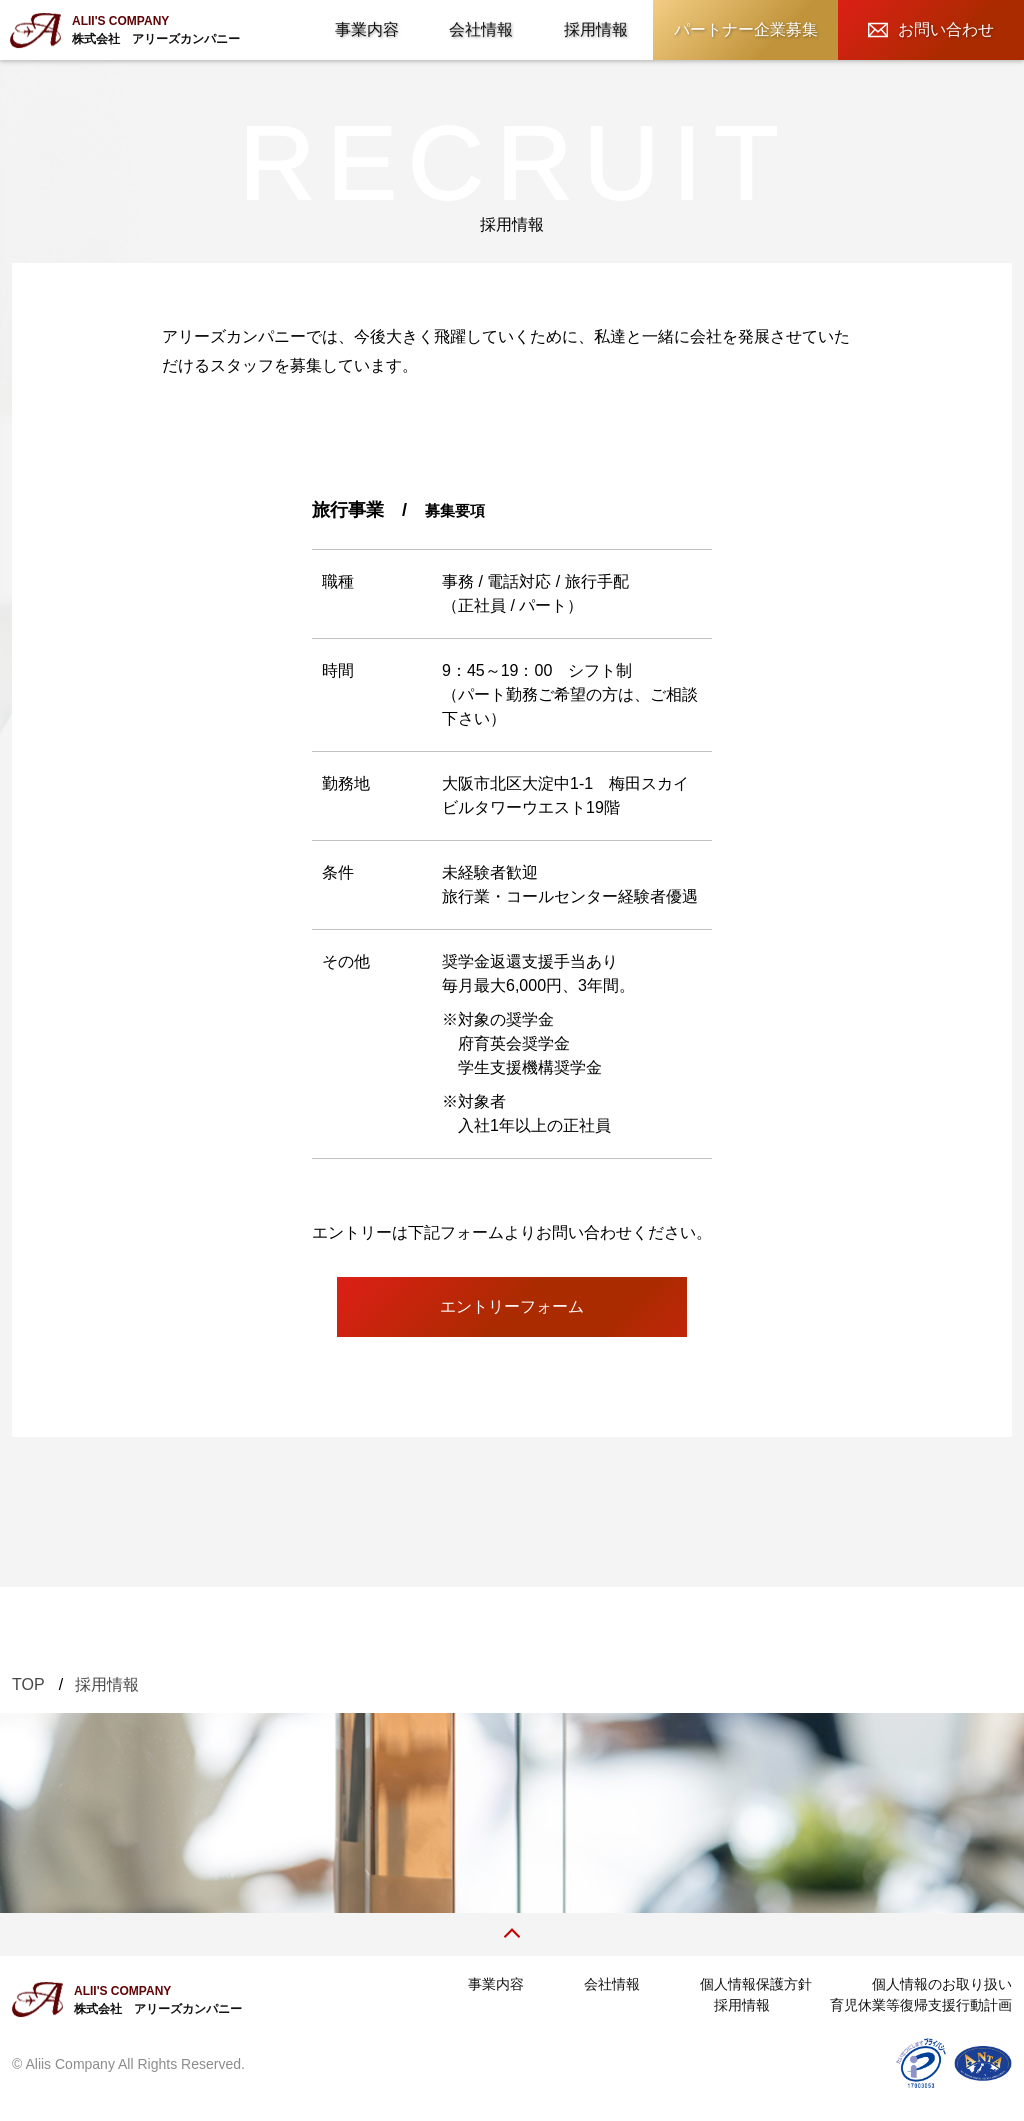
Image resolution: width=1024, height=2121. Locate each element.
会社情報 (481, 29)
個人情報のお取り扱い (942, 1984)
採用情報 (596, 29)
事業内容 (367, 29)
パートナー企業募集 (746, 29)
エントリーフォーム (512, 1306)
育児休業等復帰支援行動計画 (921, 2005)
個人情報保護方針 (756, 1984)
